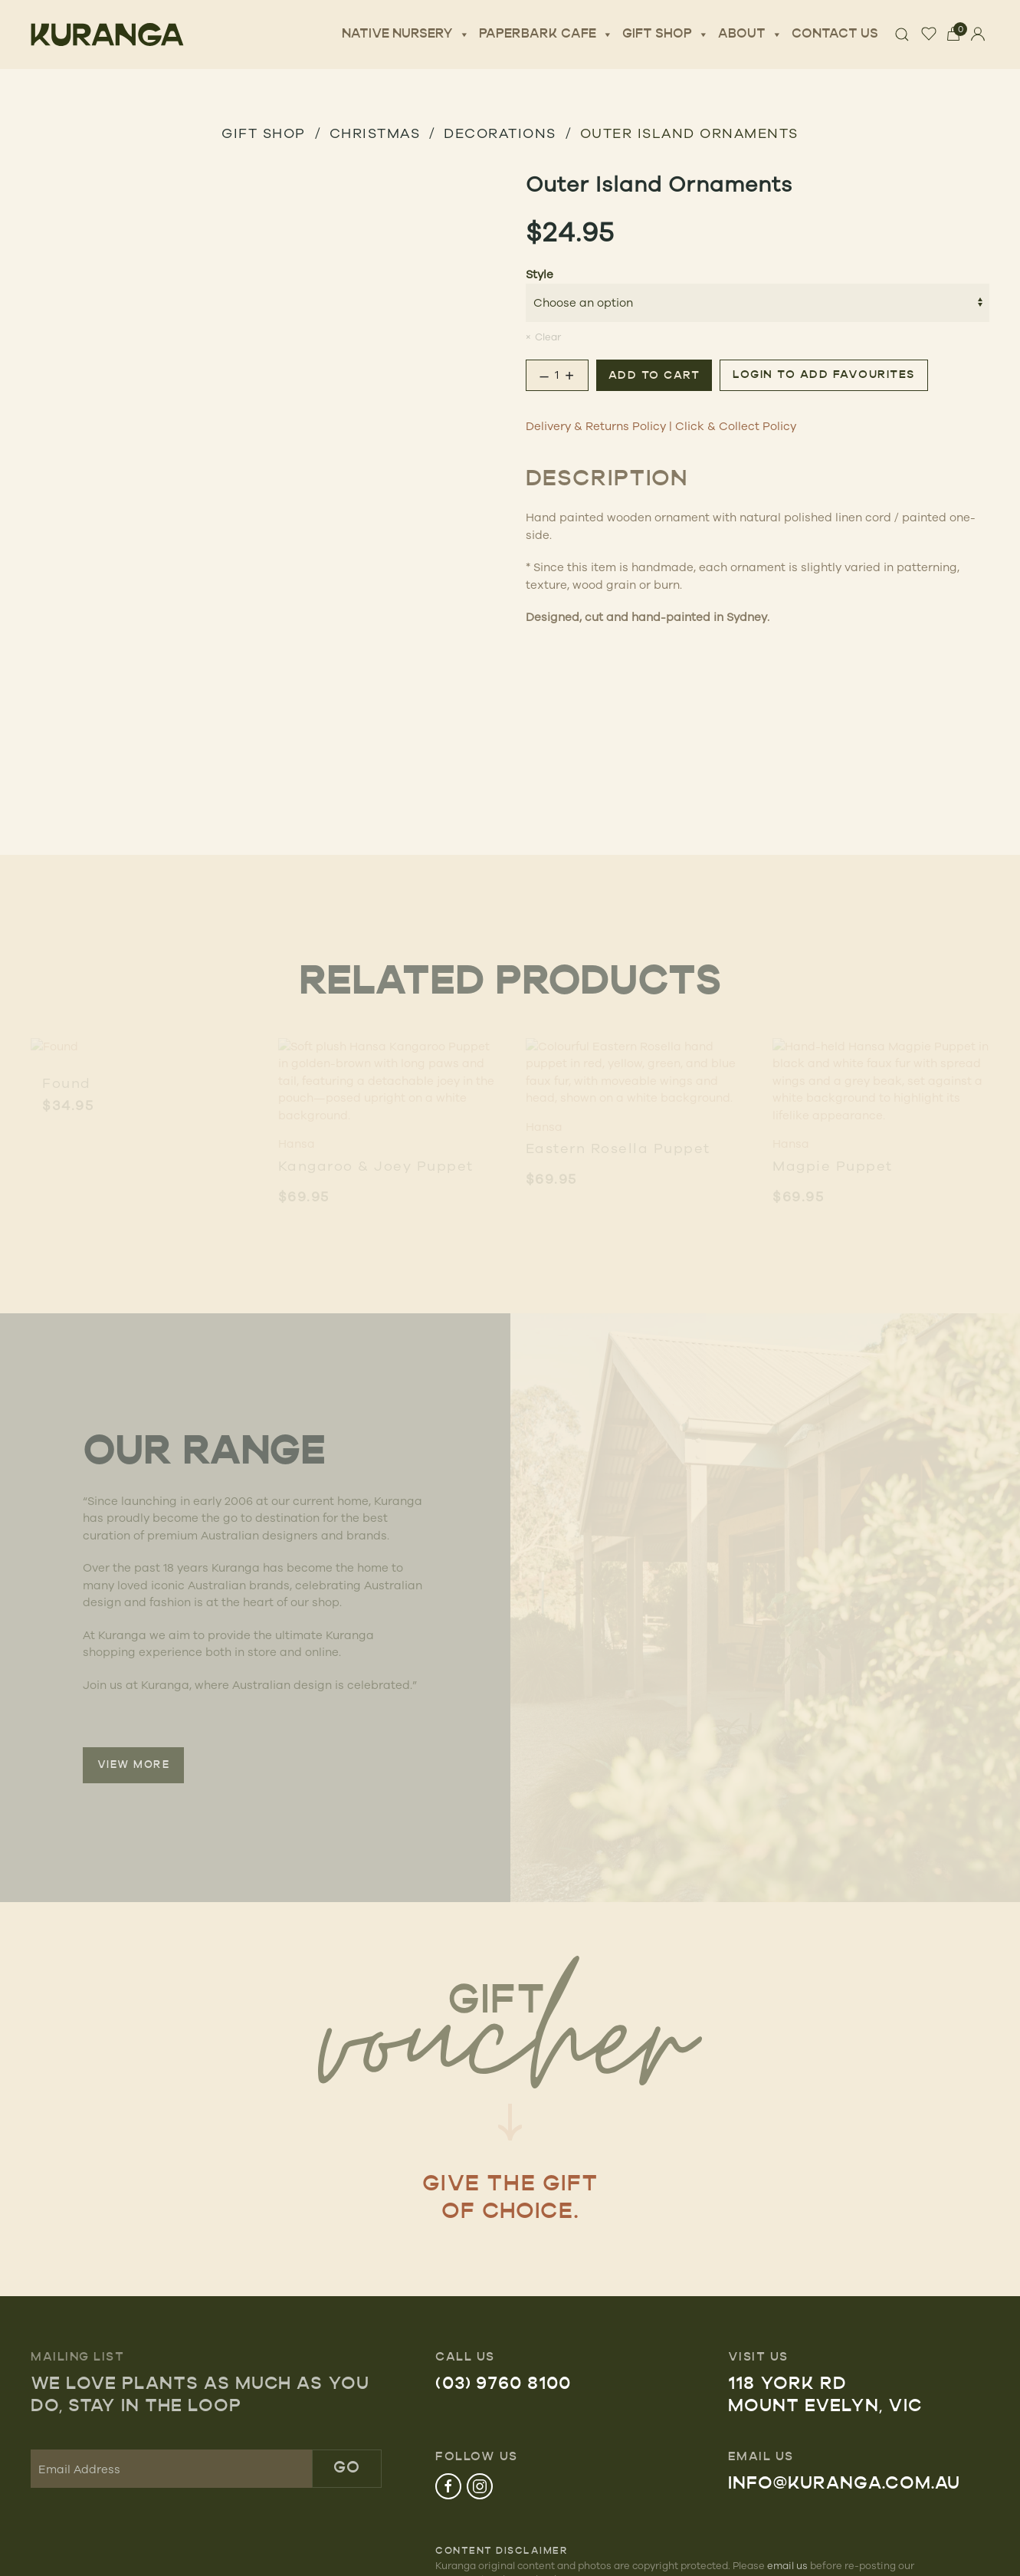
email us (787, 2565)
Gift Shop (665, 34)
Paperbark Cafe (546, 34)
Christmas (375, 132)
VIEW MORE (133, 1765)
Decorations (500, 132)
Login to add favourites (824, 375)
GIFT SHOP (263, 132)
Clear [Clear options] (548, 336)
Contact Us (835, 34)
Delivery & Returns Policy (596, 425)
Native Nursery (406, 34)
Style (539, 274)
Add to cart (654, 376)
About (750, 34)
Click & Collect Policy (735, 425)
